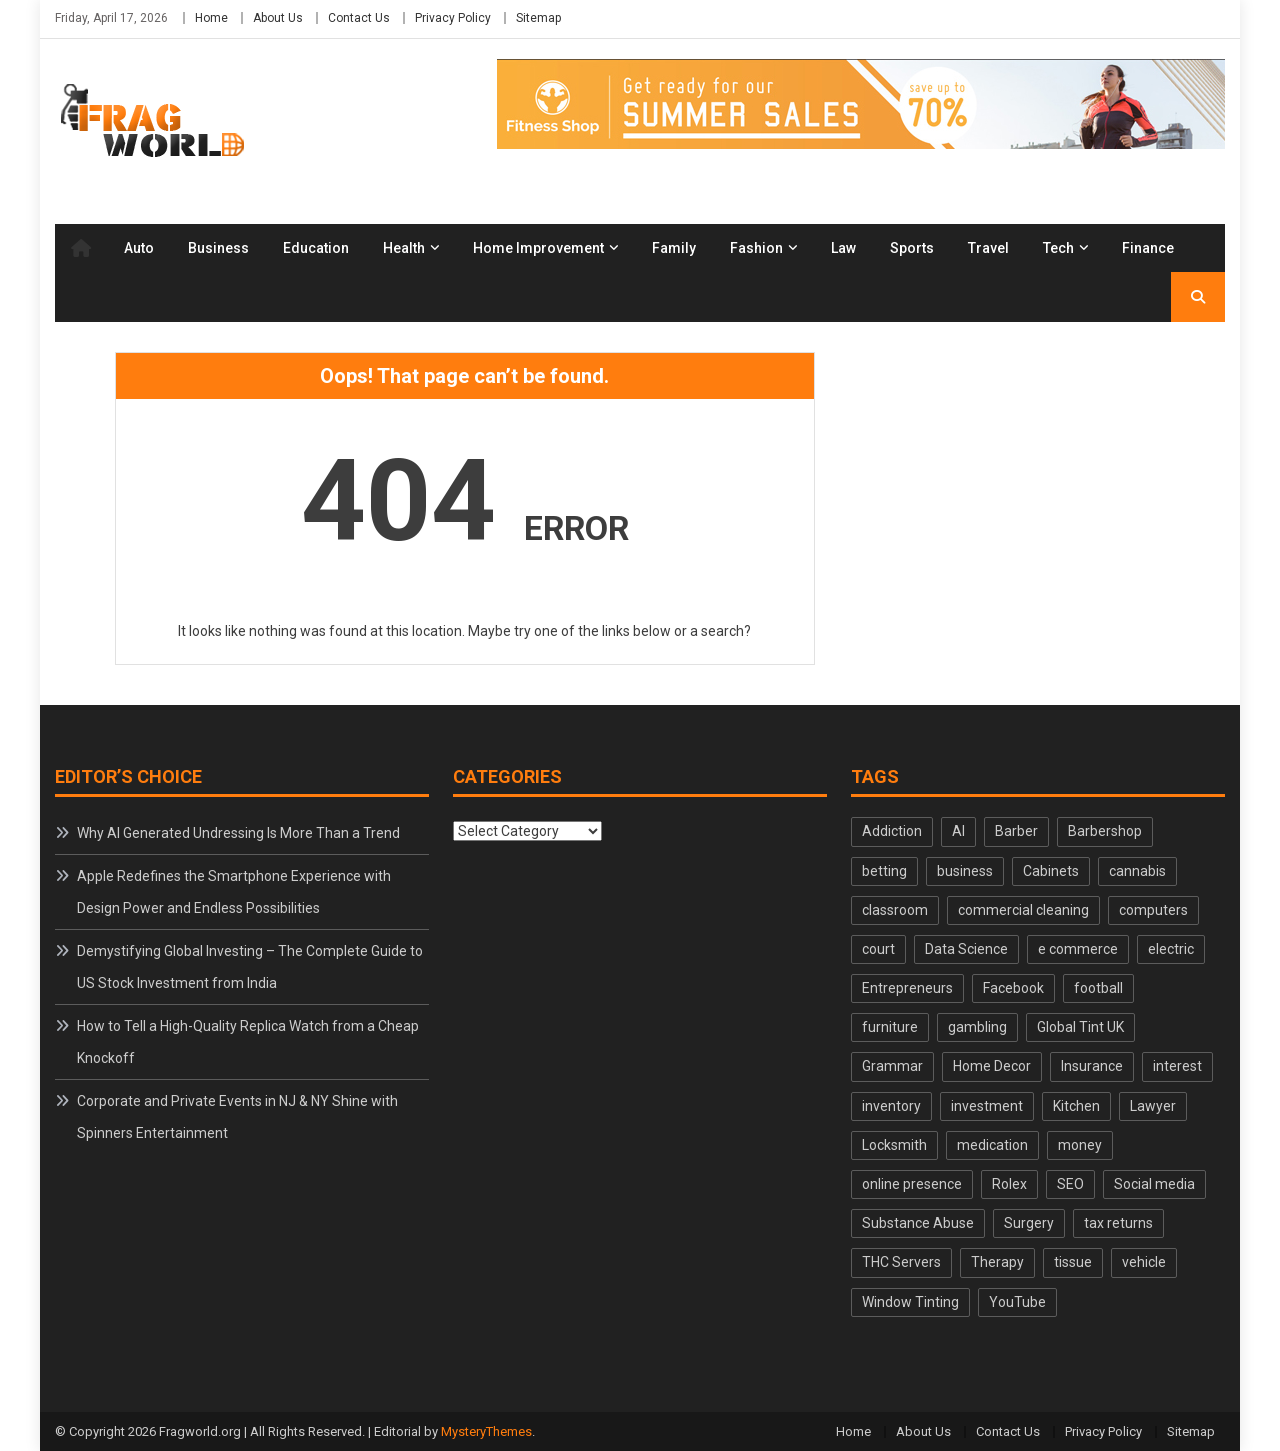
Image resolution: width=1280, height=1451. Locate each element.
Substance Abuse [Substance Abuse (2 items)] (918, 1223)
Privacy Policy (453, 18)
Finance (1148, 248)
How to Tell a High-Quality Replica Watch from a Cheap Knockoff (248, 1042)
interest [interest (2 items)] (1177, 1066)
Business (218, 248)
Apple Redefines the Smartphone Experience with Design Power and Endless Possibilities (234, 892)
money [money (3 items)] (1080, 1145)
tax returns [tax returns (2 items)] (1118, 1223)
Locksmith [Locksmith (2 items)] (894, 1145)
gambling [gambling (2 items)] (977, 1027)
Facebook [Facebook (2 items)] (1013, 988)
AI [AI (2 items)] (958, 831)
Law (843, 248)
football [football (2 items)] (1098, 988)
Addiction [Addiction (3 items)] (892, 831)
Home (211, 18)
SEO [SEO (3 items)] (1070, 1184)
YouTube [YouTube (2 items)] (1017, 1302)
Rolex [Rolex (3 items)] (1009, 1184)
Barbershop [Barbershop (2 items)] (1105, 831)
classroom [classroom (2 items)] (895, 910)
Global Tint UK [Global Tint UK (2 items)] (1080, 1027)
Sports (912, 248)
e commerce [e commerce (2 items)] (1078, 949)
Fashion (756, 248)
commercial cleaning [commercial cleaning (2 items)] (1023, 910)
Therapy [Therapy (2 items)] (997, 1262)
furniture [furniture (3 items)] (890, 1027)
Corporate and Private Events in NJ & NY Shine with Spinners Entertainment (237, 1117)
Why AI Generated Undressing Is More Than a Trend (238, 833)
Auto (139, 248)
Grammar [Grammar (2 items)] (892, 1066)
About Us (278, 18)
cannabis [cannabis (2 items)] (1137, 871)
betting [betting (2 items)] (884, 871)
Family (674, 248)
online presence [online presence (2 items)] (912, 1184)
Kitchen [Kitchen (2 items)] (1076, 1106)
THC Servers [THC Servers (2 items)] (901, 1262)
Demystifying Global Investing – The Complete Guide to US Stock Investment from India (250, 967)
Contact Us (359, 18)
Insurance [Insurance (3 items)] (1092, 1066)
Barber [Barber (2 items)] (1016, 831)
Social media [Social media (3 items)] (1154, 1184)
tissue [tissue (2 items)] (1073, 1262)
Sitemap (538, 18)
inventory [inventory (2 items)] (891, 1106)
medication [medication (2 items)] (992, 1145)
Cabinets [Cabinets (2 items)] (1051, 871)
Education (316, 248)
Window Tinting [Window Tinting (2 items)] (910, 1302)
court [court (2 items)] (878, 949)
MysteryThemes (486, 1431)
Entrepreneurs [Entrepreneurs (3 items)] (907, 988)
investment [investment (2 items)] (987, 1106)
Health (404, 248)
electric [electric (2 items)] (1171, 949)
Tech (1058, 248)
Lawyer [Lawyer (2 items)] (1153, 1106)
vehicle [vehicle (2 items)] (1144, 1262)
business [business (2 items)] (965, 871)
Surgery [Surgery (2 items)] (1029, 1223)
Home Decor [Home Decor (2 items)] (992, 1066)
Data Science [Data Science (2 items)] (966, 949)
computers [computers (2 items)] (1153, 910)
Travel (988, 248)
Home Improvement (538, 248)
